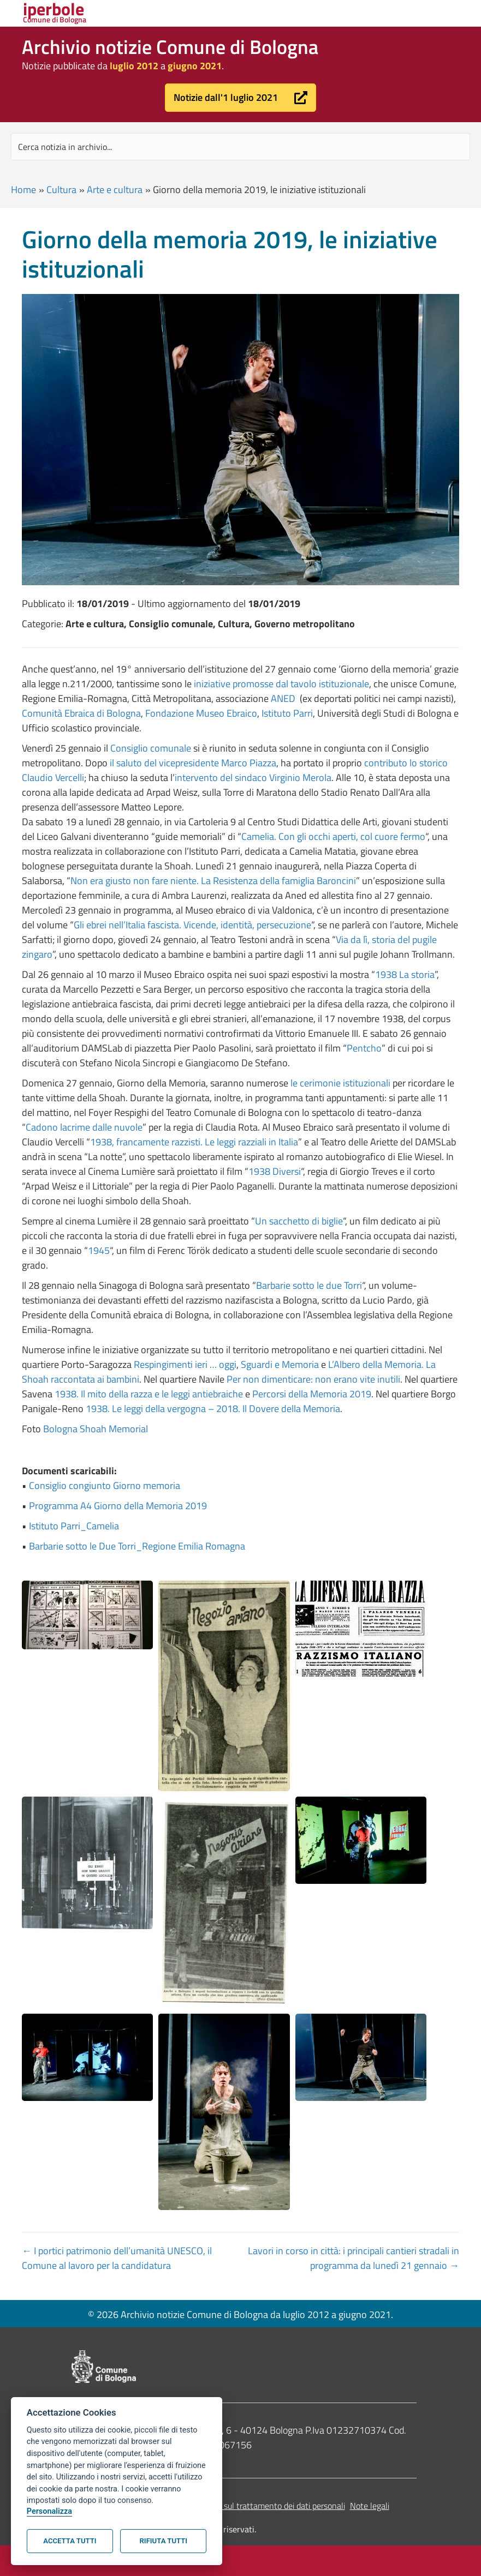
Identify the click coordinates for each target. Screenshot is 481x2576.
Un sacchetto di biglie (299, 1221)
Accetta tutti (69, 2541)
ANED (284, 698)
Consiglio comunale (150, 748)
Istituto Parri (287, 713)
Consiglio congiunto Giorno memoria (104, 1485)
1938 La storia (405, 974)
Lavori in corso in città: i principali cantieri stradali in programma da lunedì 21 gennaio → (353, 2258)
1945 (99, 1250)
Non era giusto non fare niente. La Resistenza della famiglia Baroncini (213, 880)
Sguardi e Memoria (280, 1364)
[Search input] (240, 146)
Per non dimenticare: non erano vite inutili (313, 1379)
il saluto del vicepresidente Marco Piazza (193, 762)
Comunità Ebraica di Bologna (81, 713)
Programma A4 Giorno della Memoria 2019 (118, 1505)
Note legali (369, 2505)
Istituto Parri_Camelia (74, 1525)
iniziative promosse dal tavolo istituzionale (281, 683)
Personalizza (49, 2511)
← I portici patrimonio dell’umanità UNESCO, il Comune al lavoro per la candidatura (117, 2258)
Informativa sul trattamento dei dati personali (262, 2505)
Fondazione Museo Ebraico (201, 713)
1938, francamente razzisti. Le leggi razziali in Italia (194, 1141)
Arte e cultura (114, 189)
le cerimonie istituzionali (340, 1083)
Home (23, 189)
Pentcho (364, 1048)
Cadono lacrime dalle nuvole (84, 1127)
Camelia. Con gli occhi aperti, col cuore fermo (333, 836)
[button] (240, 97)
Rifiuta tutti (163, 2541)
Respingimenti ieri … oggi (185, 1364)
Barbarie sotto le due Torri (309, 1285)
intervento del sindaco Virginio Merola (253, 777)
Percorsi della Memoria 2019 (311, 1393)
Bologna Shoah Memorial (95, 1428)
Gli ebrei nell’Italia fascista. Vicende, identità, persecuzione (192, 924)
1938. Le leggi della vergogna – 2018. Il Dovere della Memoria (213, 1408)
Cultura (61, 189)
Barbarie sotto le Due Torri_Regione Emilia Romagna (137, 1546)
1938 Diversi (274, 1171)
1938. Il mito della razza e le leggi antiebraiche (149, 1393)
